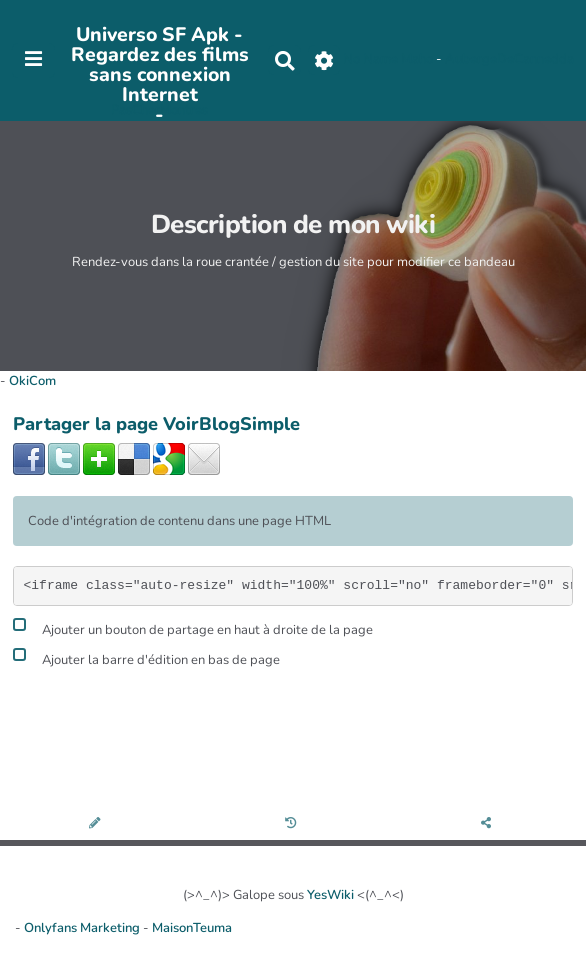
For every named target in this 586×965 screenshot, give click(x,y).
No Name (370, 60)
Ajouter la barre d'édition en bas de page (146, 657)
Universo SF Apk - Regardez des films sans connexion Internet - (160, 75)
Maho (417, 60)
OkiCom (32, 381)
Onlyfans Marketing (83, 928)
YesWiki (330, 895)
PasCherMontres (159, 110)
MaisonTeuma (192, 928)
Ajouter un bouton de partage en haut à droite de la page (193, 627)
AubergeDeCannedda (509, 60)
